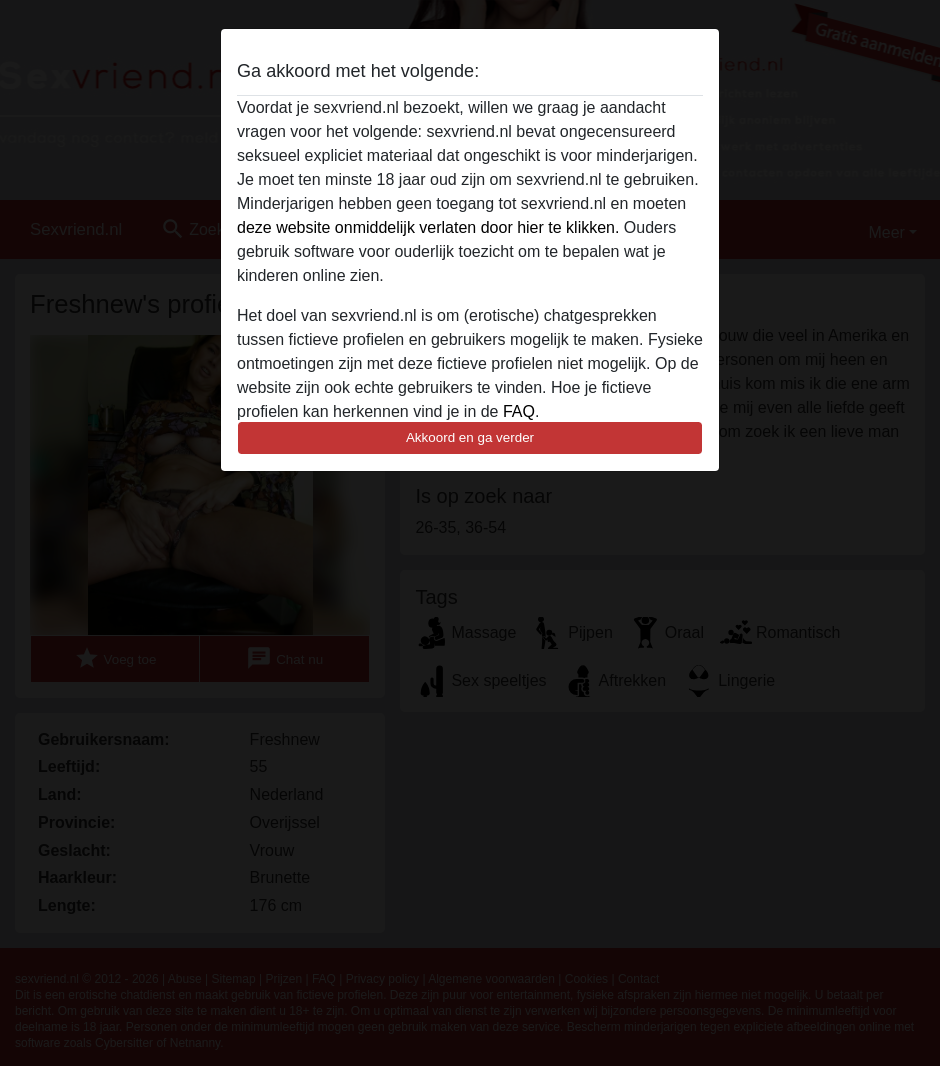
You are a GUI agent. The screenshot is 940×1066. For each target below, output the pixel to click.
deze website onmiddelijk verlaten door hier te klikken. (428, 227)
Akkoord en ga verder (470, 437)
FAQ (519, 411)
